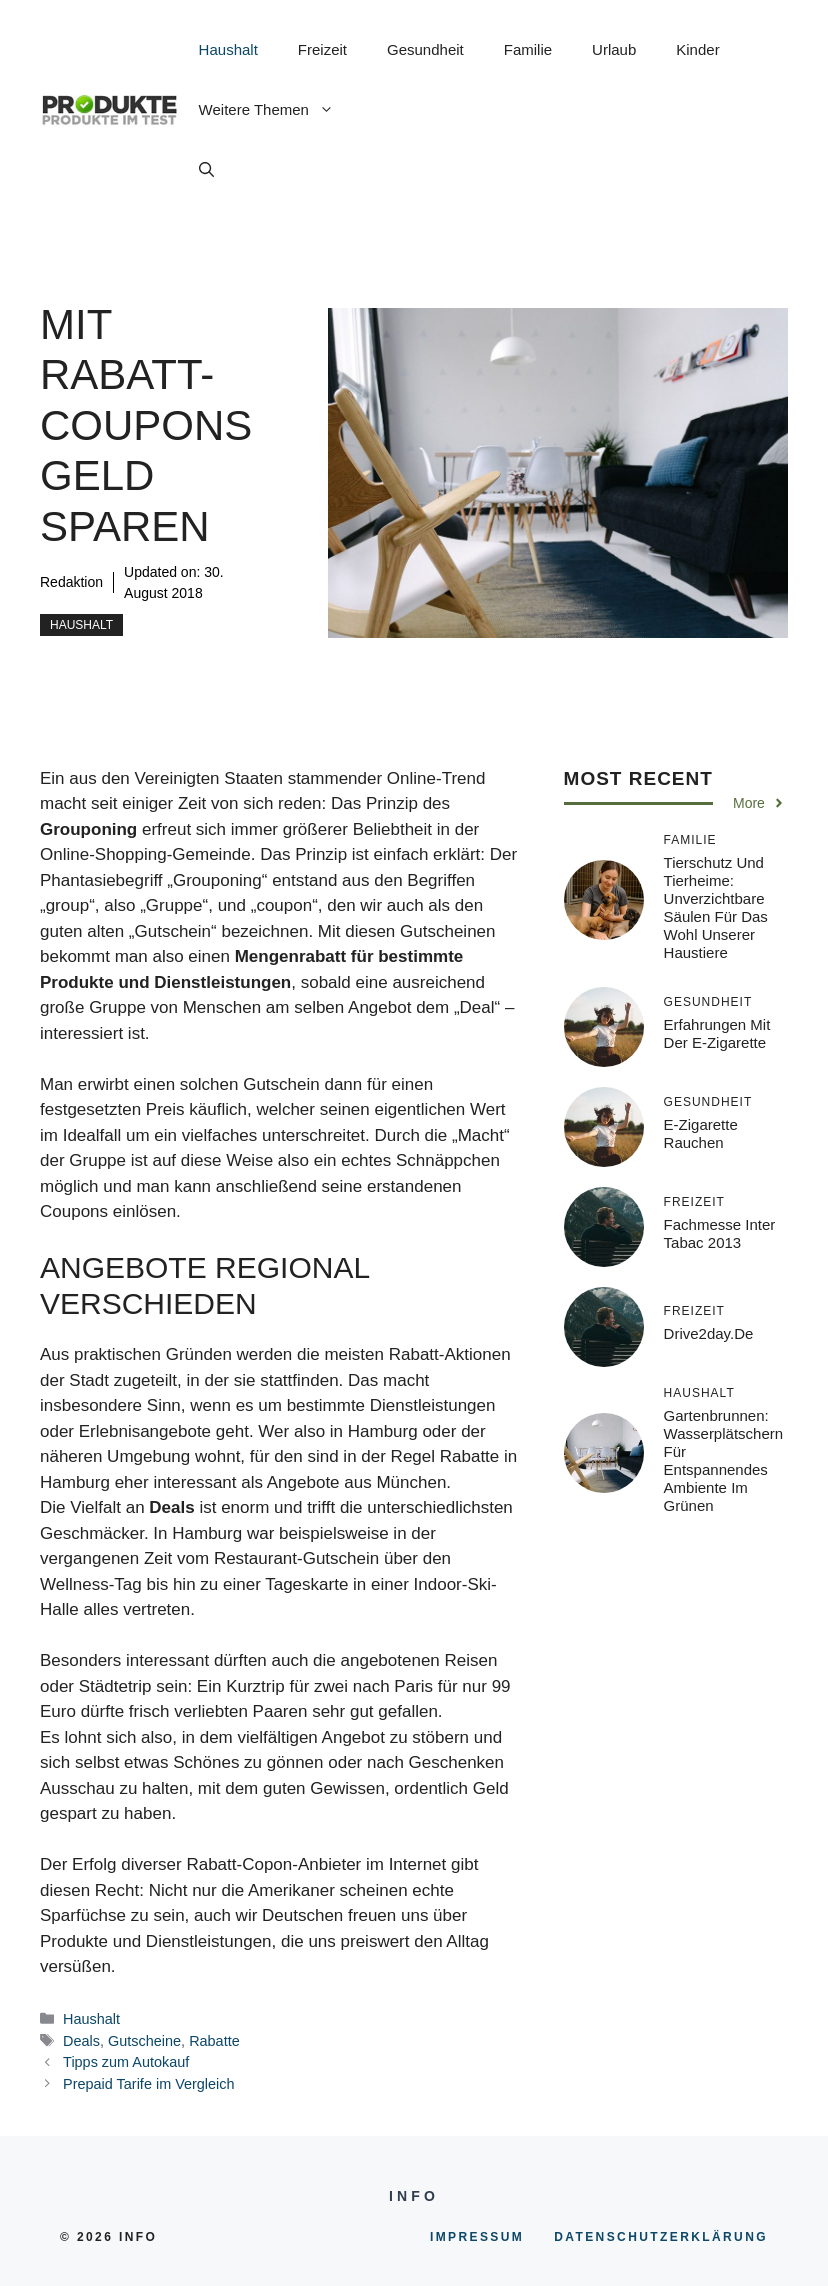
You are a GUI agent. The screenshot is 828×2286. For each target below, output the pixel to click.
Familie (528, 49)
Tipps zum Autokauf (126, 2062)
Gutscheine (144, 2041)
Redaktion (71, 582)
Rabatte (214, 2041)
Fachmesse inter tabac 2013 (720, 1233)
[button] (206, 170)
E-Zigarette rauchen (701, 1133)
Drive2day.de (709, 1333)
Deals (81, 2041)
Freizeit (322, 49)
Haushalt (228, 49)
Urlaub (614, 49)
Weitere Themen (276, 110)
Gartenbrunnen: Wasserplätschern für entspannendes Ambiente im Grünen (724, 1460)
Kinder (697, 49)
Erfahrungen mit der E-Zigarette (717, 1033)
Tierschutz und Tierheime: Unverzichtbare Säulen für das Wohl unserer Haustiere (716, 907)
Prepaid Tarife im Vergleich (148, 2084)
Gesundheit (425, 49)
